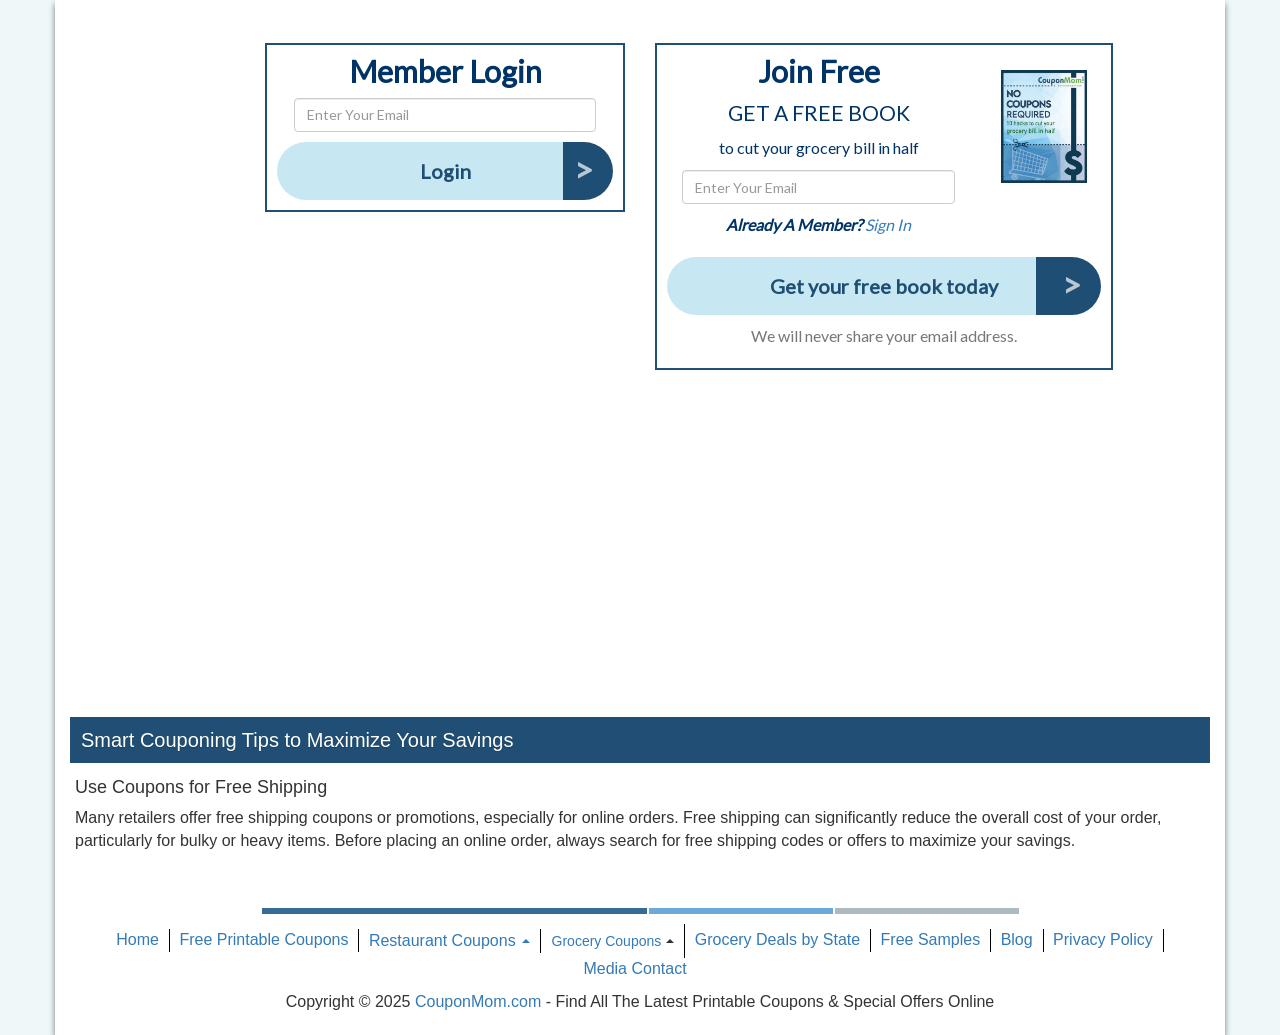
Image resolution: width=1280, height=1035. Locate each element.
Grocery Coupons (607, 941)
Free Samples (931, 939)
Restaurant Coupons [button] (449, 940)
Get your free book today (884, 286)
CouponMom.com (478, 1001)
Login (445, 171)
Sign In (888, 224)
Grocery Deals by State (777, 939)
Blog (1017, 939)
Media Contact (634, 968)
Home (137, 939)
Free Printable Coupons (263, 939)
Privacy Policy (1103, 939)
